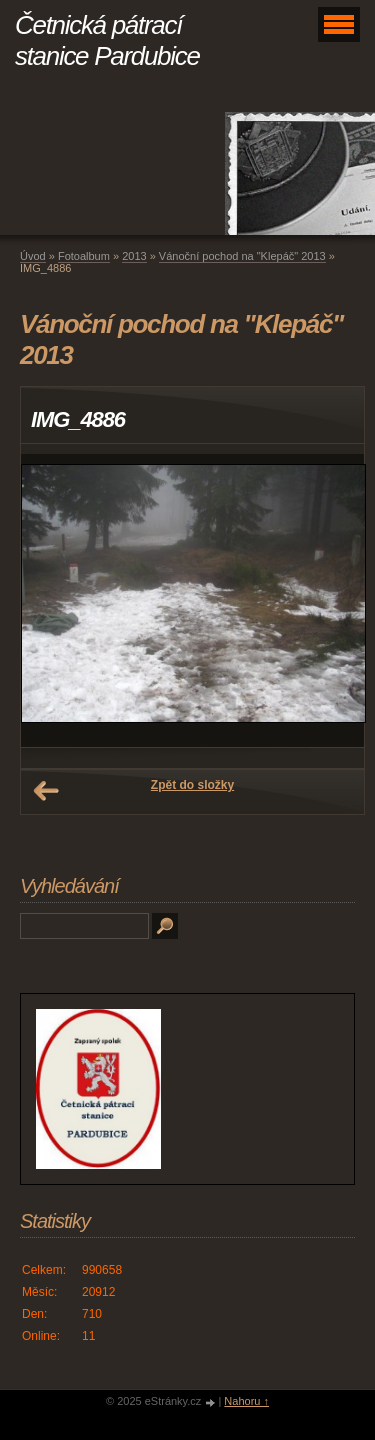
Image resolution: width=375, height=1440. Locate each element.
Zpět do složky (192, 785)
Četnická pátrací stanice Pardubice (107, 40)
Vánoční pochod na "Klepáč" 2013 (242, 256)
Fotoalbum (84, 256)
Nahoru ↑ (246, 1401)
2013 (134, 256)
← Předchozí (46, 791)
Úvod (33, 256)
